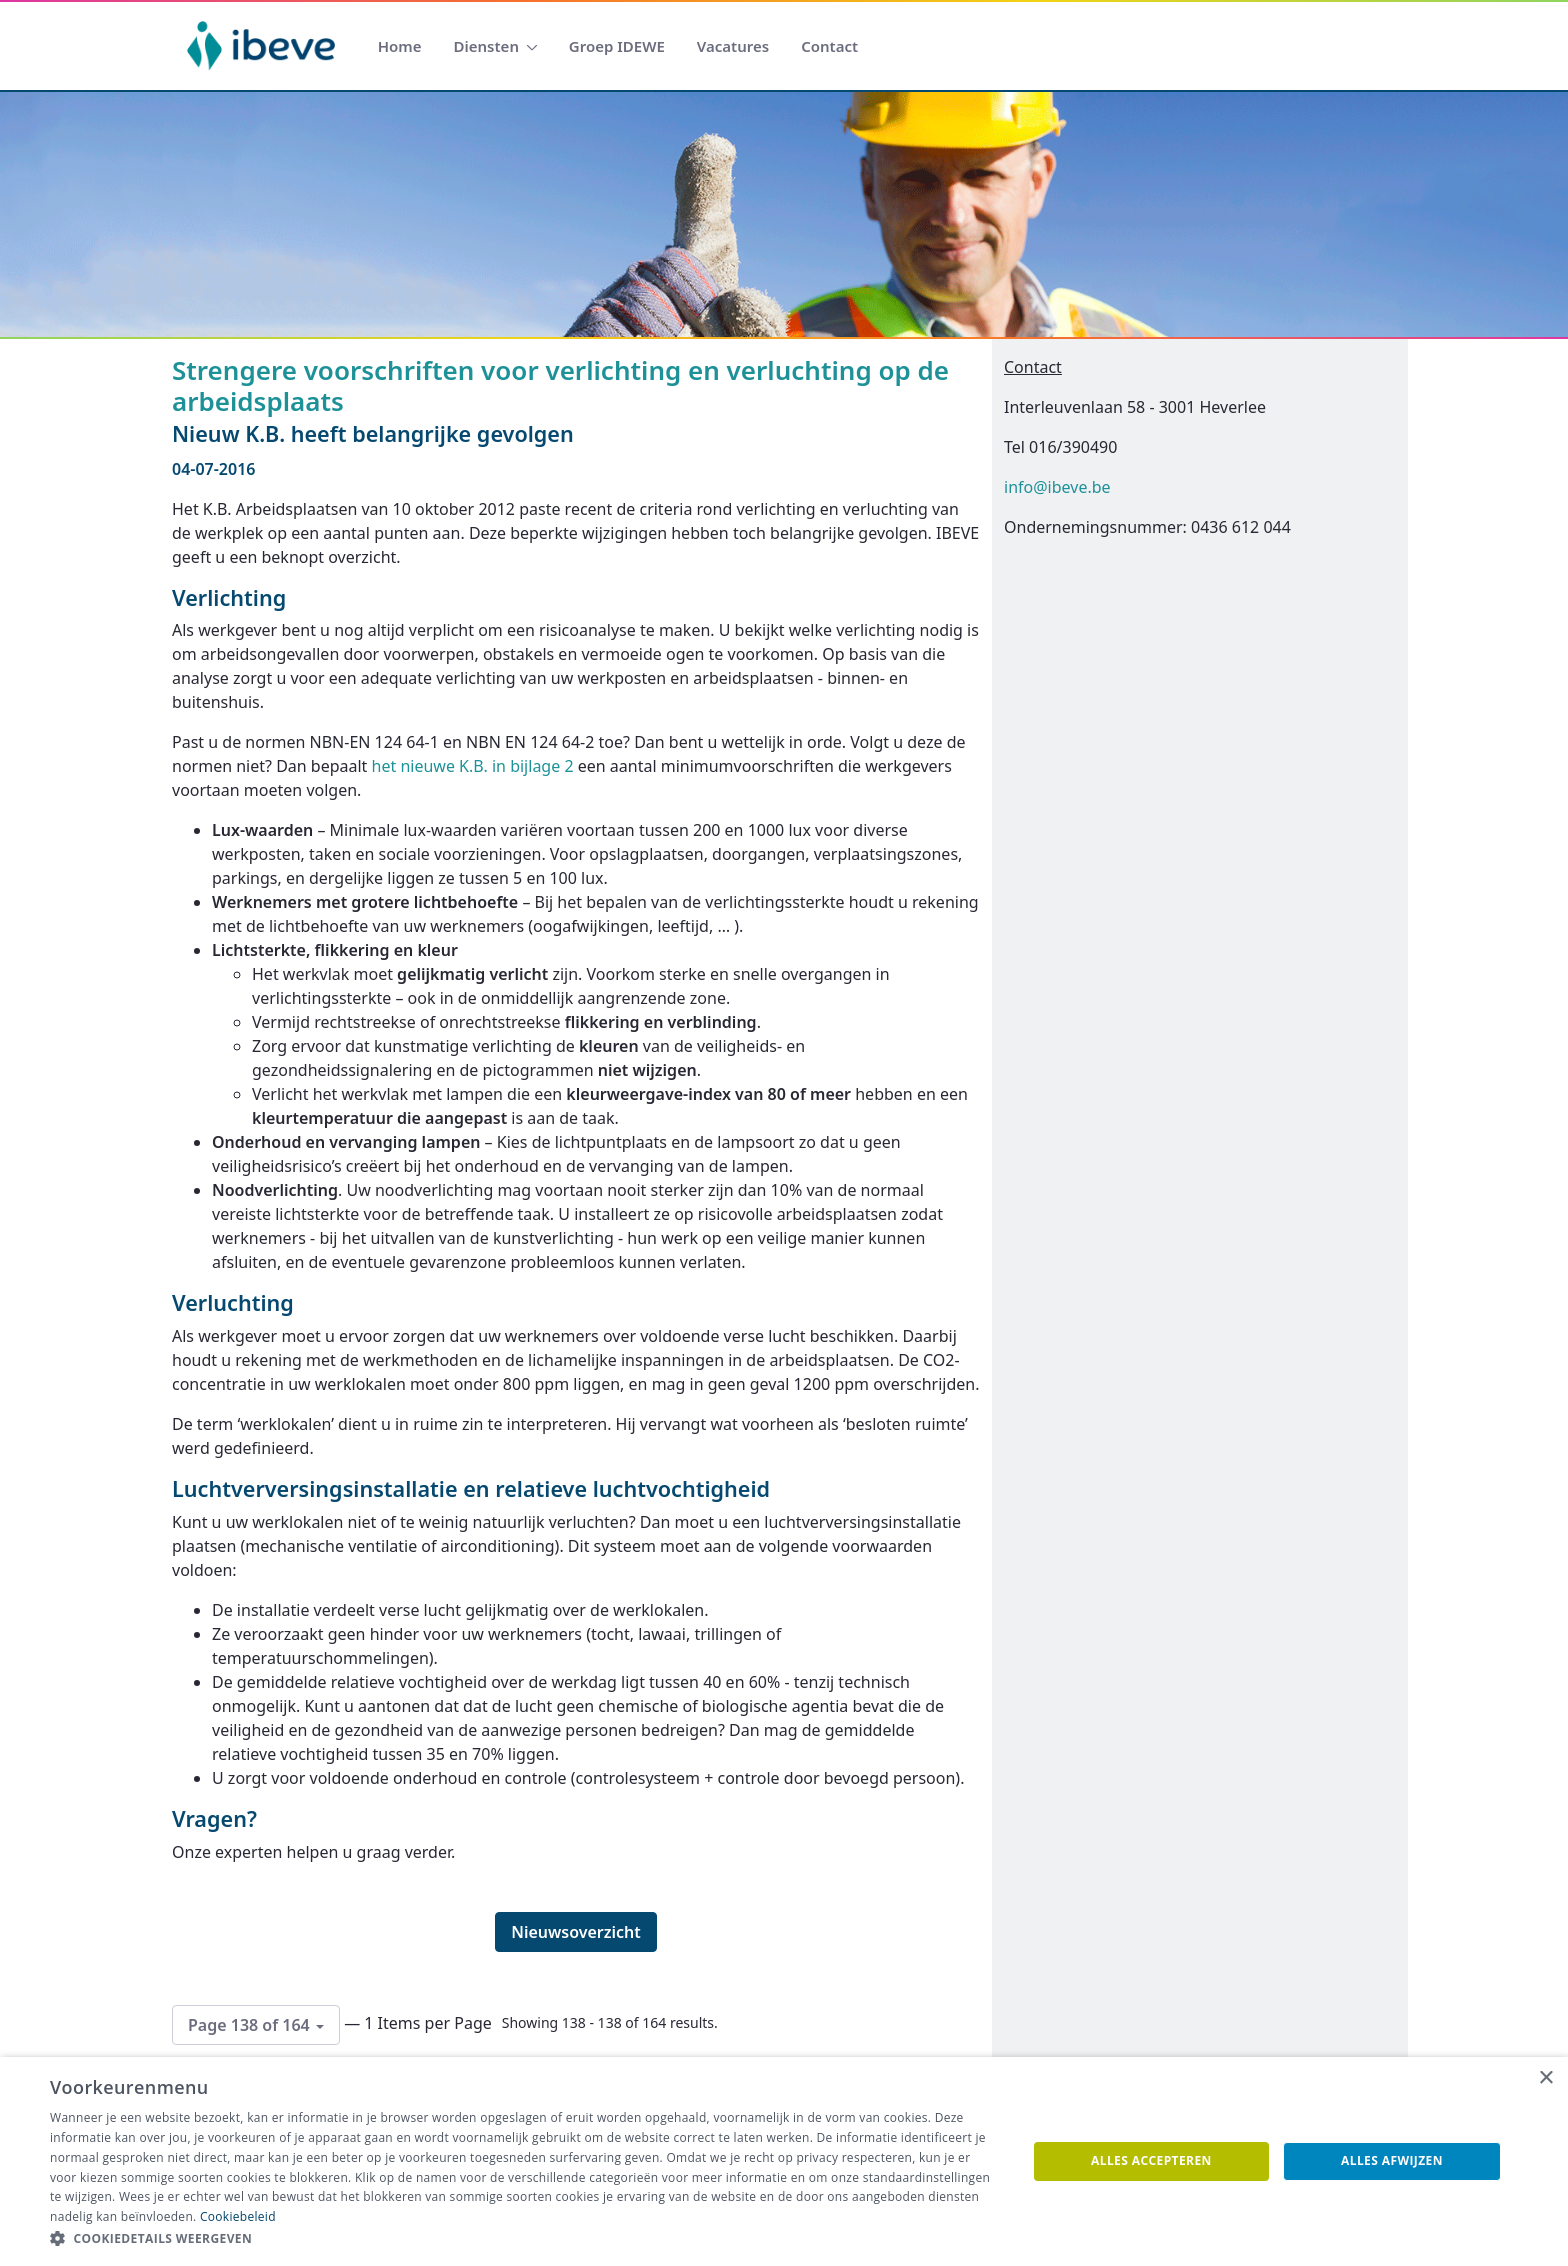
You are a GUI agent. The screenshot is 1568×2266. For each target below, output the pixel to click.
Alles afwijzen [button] (1392, 2160)
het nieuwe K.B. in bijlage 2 (473, 766)
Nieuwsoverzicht (576, 1932)
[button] (524, 2239)
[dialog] (784, 2161)
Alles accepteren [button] (1151, 2160)
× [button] (1545, 2078)
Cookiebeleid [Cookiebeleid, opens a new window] (238, 2216)
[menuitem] (400, 46)
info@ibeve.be (1057, 487)
